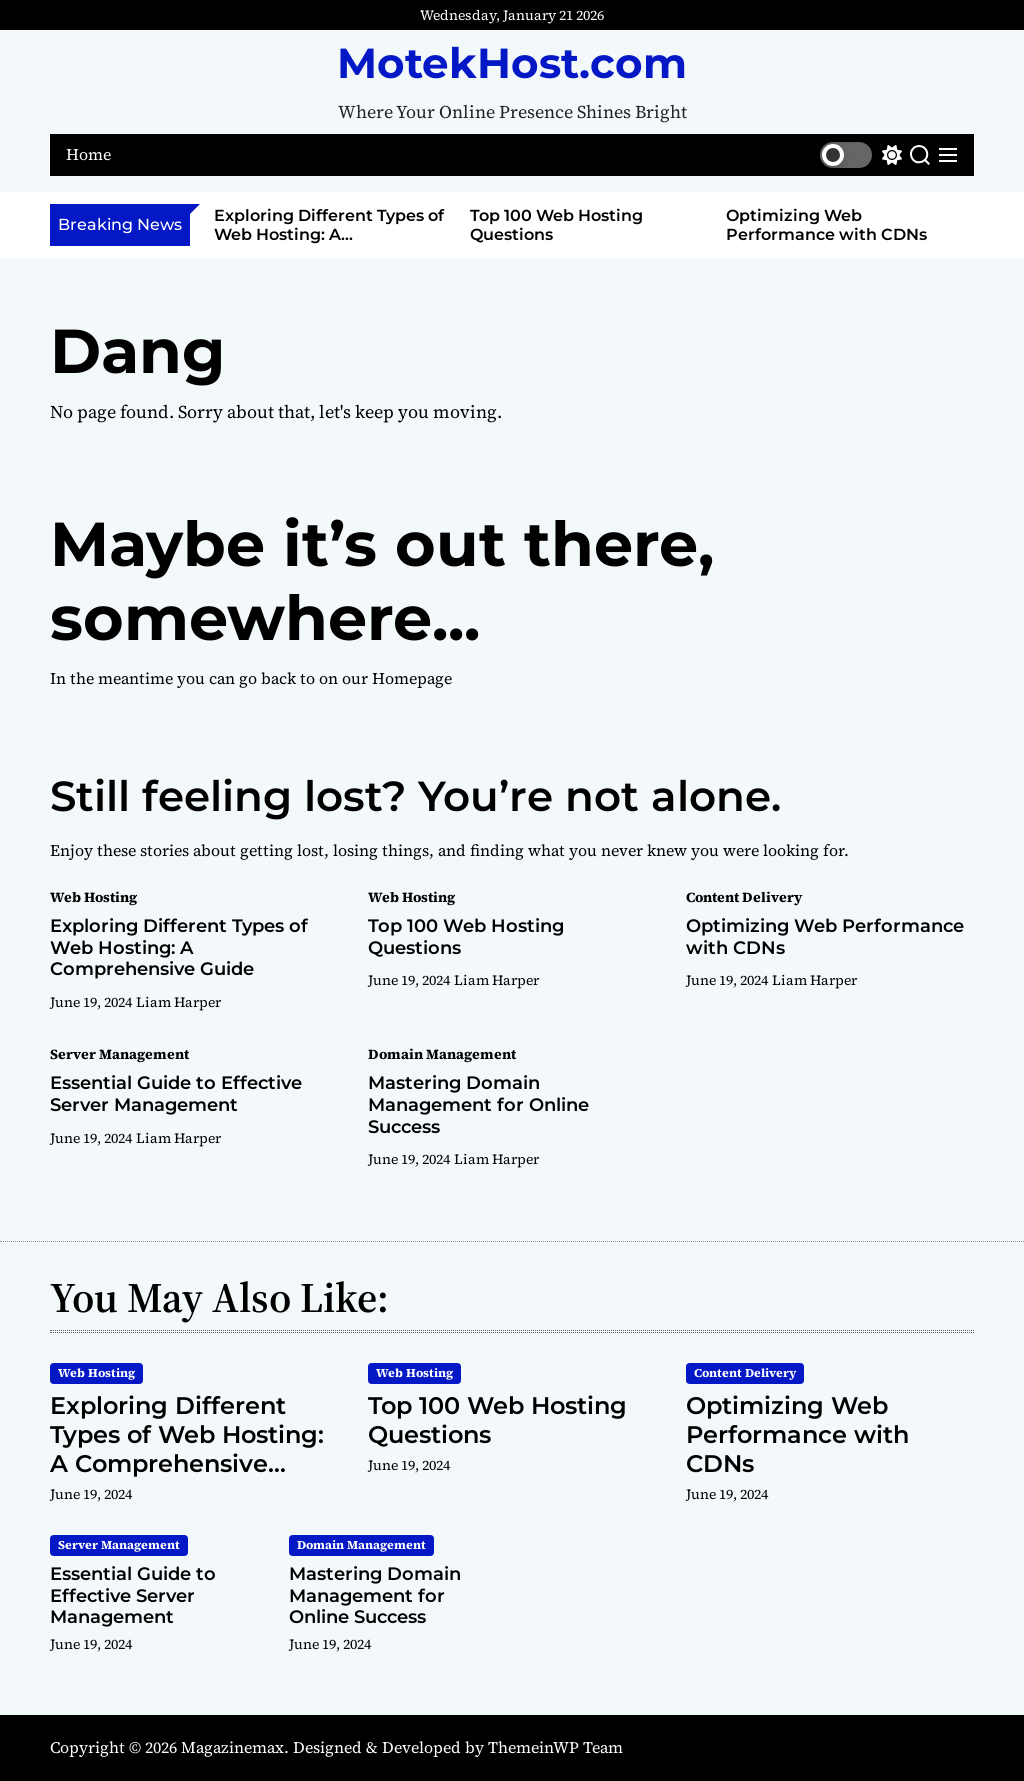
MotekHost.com (512, 63)
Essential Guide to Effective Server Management (176, 1094)
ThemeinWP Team (555, 1747)
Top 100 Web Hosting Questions (466, 937)
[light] (861, 155)
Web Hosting (93, 897)
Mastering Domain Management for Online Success (478, 1104)
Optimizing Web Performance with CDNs (826, 225)
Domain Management (442, 1054)
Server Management (119, 1054)
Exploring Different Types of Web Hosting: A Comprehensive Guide (329, 234)
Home (88, 154)
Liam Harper (178, 1002)
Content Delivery (744, 897)
